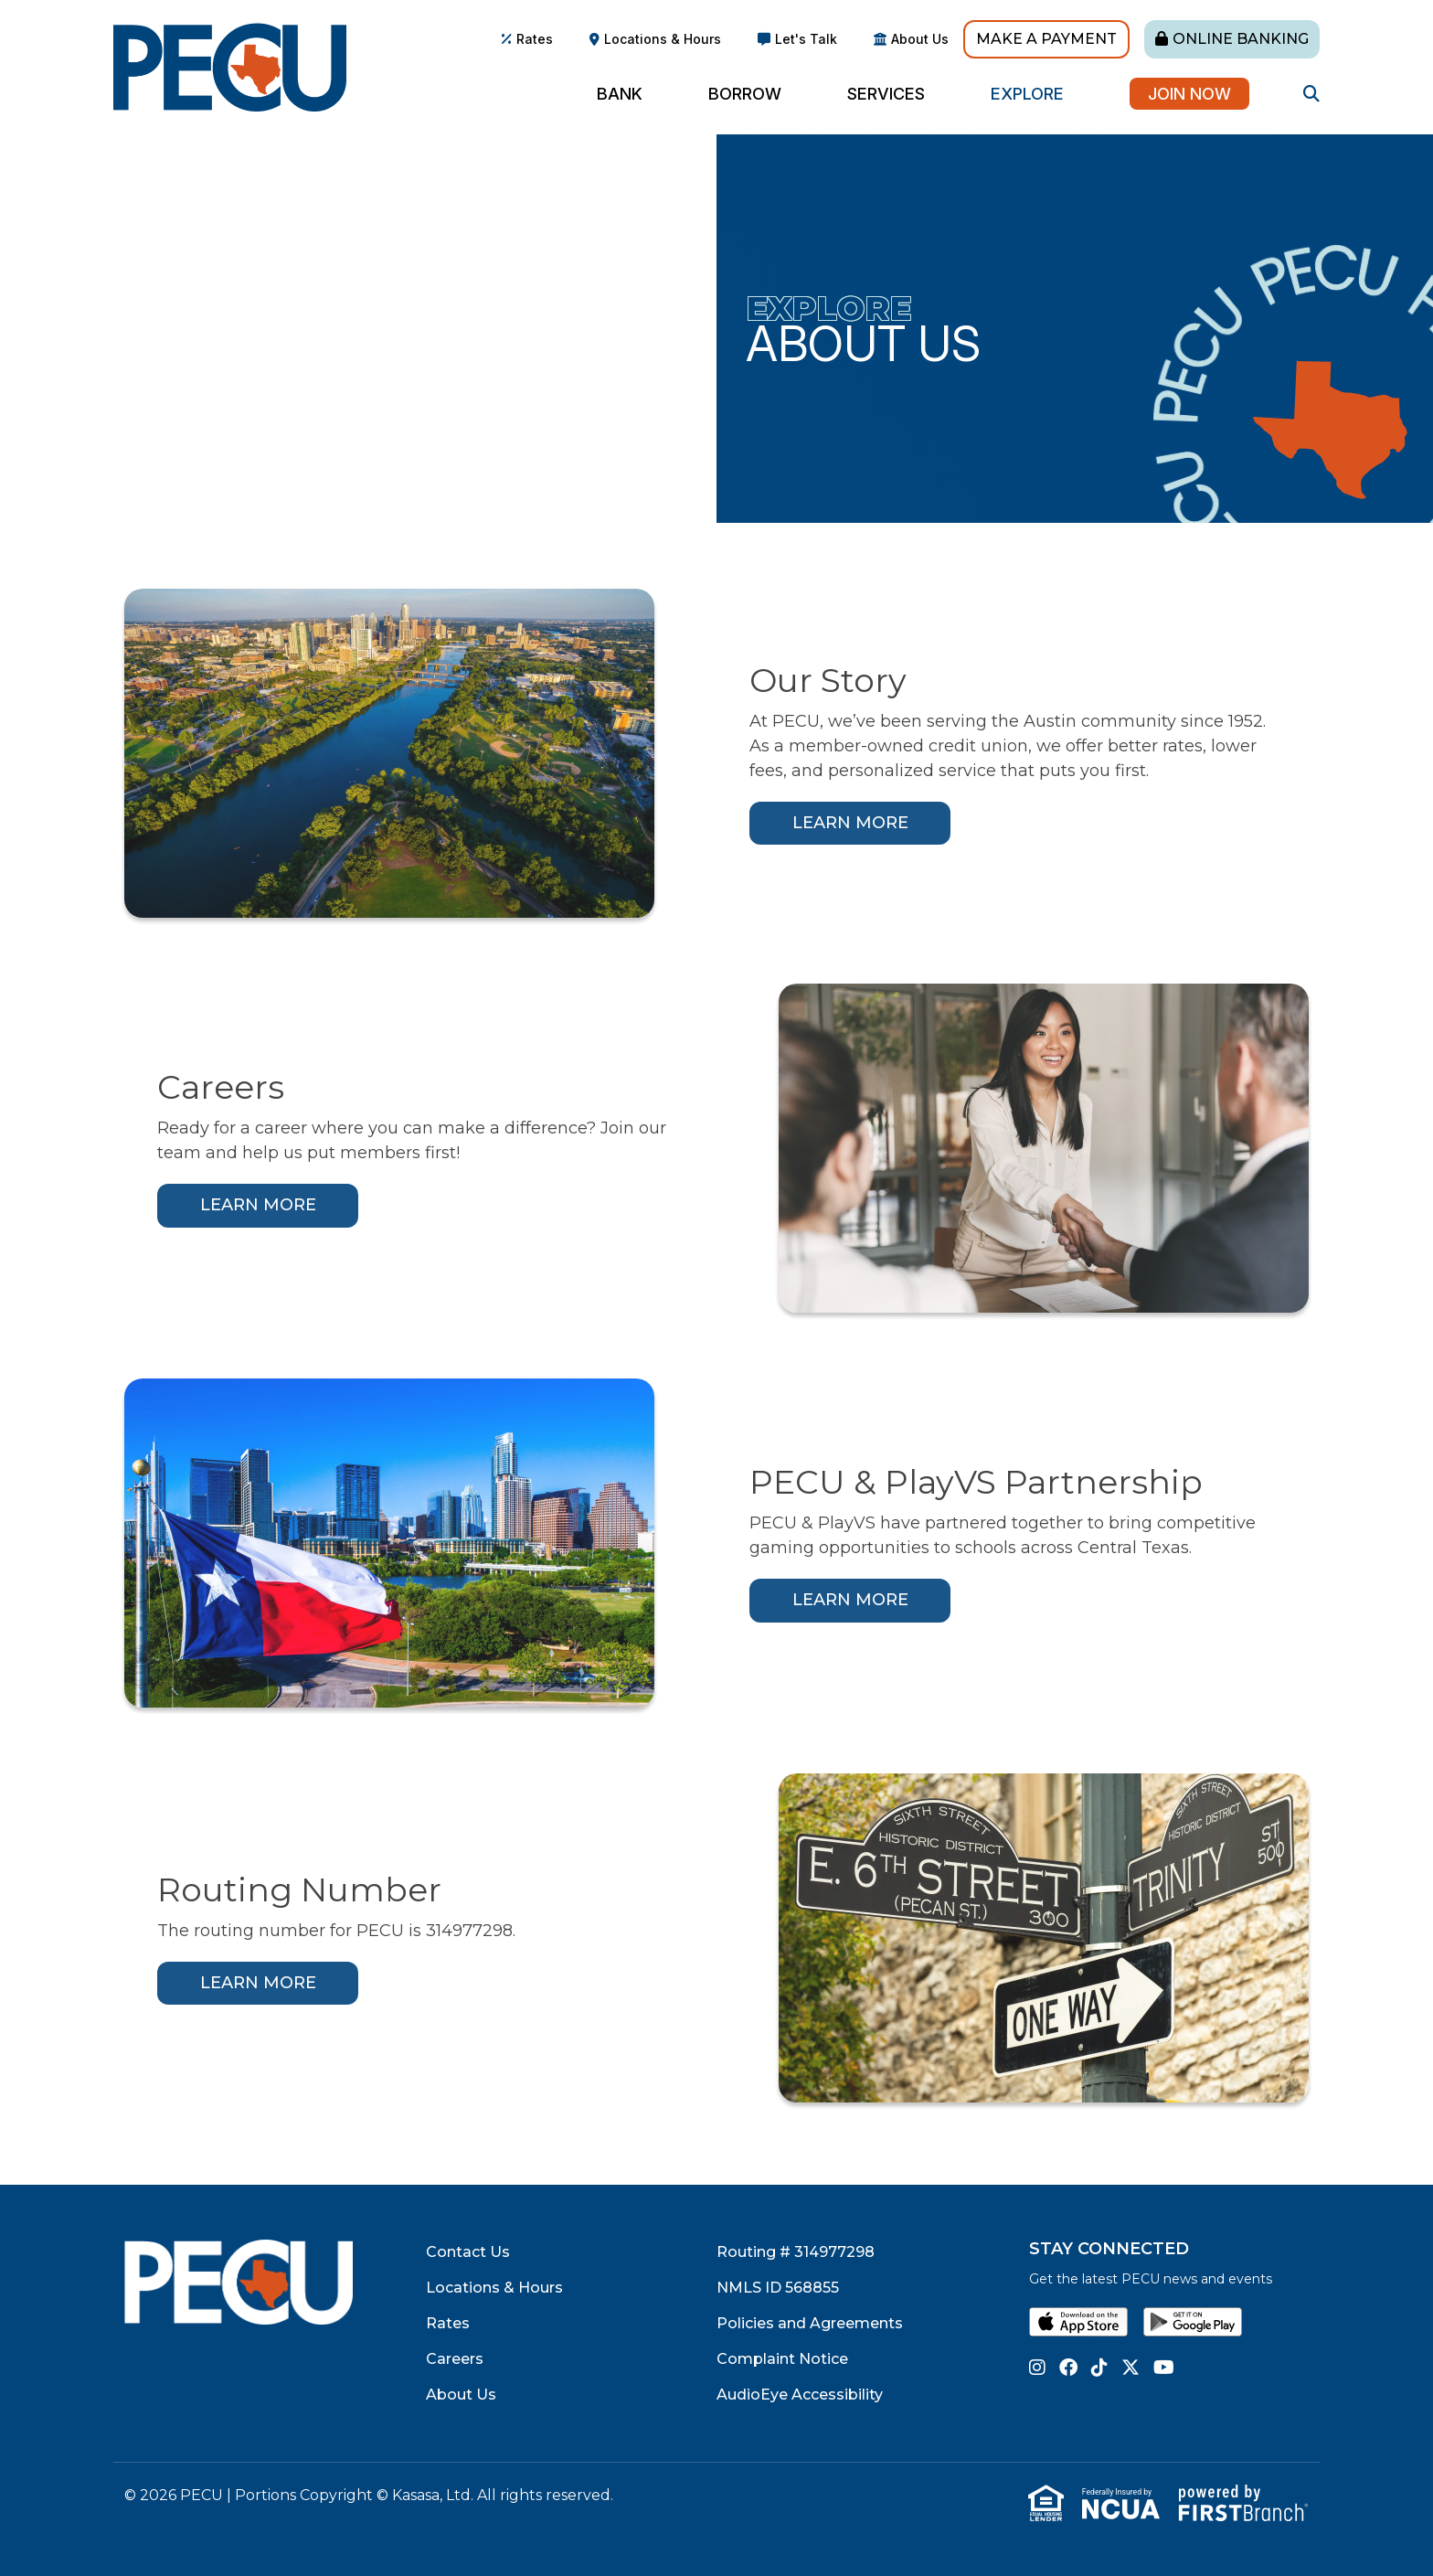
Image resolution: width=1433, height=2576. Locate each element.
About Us (920, 39)
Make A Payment (1046, 39)
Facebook (1068, 2367)
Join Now (1189, 93)
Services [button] (886, 93)
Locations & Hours (662, 39)
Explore (828, 308)
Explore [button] (1027, 93)
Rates (534, 39)
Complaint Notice (782, 2359)
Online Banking (1241, 39)
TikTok (1099, 2367)
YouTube (1163, 2367)
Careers (454, 2359)
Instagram (1037, 2367)
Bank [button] (619, 93)
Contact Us (468, 2252)
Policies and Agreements (809, 2323)
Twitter (1130, 2367)
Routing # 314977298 (795, 2252)
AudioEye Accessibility (799, 2394)
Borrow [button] (744, 93)
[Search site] (1311, 93)
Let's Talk (806, 39)
